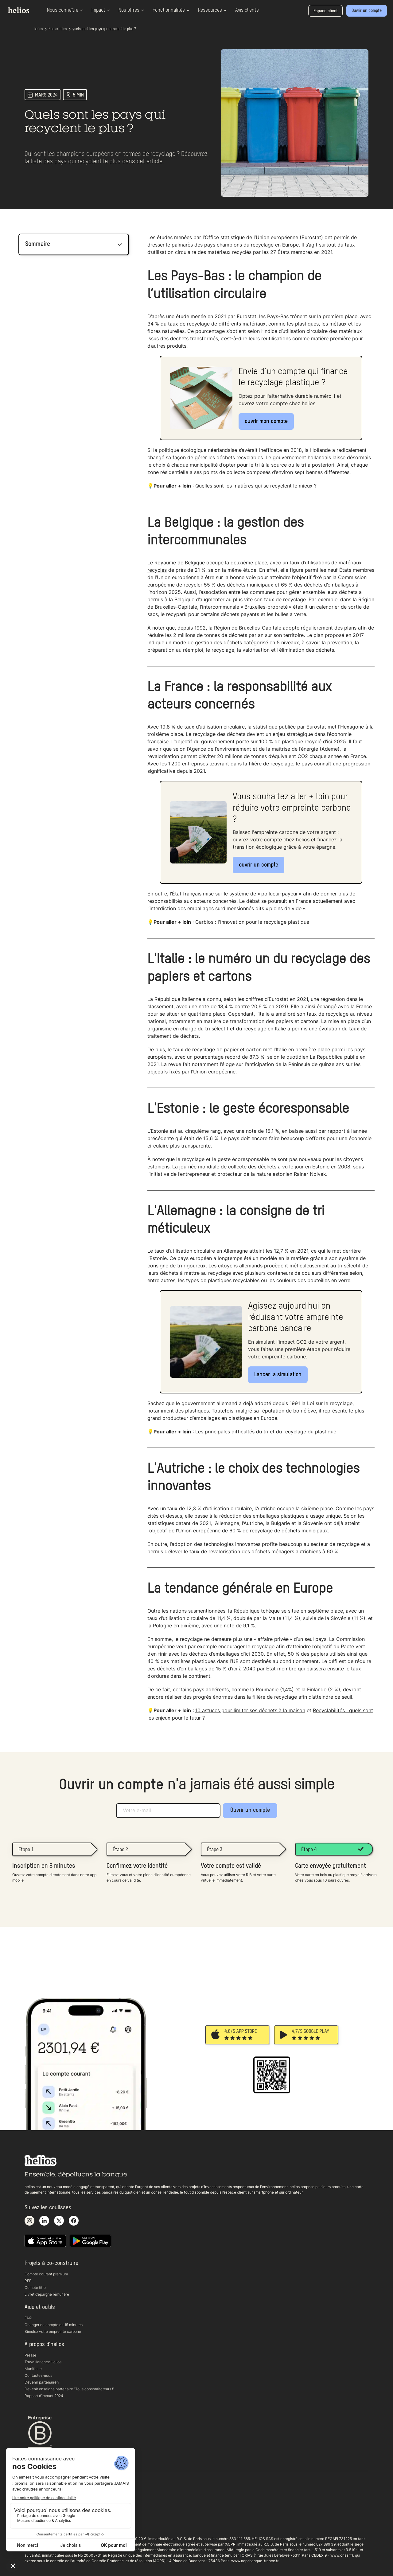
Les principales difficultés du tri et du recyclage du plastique (265, 1431)
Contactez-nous (38, 2375)
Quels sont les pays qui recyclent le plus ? (104, 29)
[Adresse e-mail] (168, 1810)
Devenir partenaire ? (42, 2382)
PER (28, 2280)
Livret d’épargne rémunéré (47, 2294)
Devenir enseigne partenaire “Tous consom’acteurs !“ (69, 2389)
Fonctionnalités (171, 10)
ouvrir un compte (258, 865)
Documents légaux (40, 2513)
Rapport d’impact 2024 (44, 2395)
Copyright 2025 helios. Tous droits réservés (61, 2527)
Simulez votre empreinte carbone (53, 2331)
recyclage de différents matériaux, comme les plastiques (253, 324)
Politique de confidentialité (47, 2506)
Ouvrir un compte (250, 1810)
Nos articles (58, 29)
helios (38, 29)
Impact (100, 10)
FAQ (28, 2318)
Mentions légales (39, 2520)
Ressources (212, 10)
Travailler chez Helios (43, 2362)
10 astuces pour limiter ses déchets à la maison (250, 1710)
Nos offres (131, 10)
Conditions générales (43, 2500)
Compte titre (35, 2287)
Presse (30, 2355)
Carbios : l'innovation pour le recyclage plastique (252, 922)
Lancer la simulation (278, 1374)
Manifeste (33, 2368)
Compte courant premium (46, 2274)
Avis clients (247, 10)
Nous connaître (65, 10)
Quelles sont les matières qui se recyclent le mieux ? (256, 486)
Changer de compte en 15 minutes (54, 2324)
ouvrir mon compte (266, 421)
